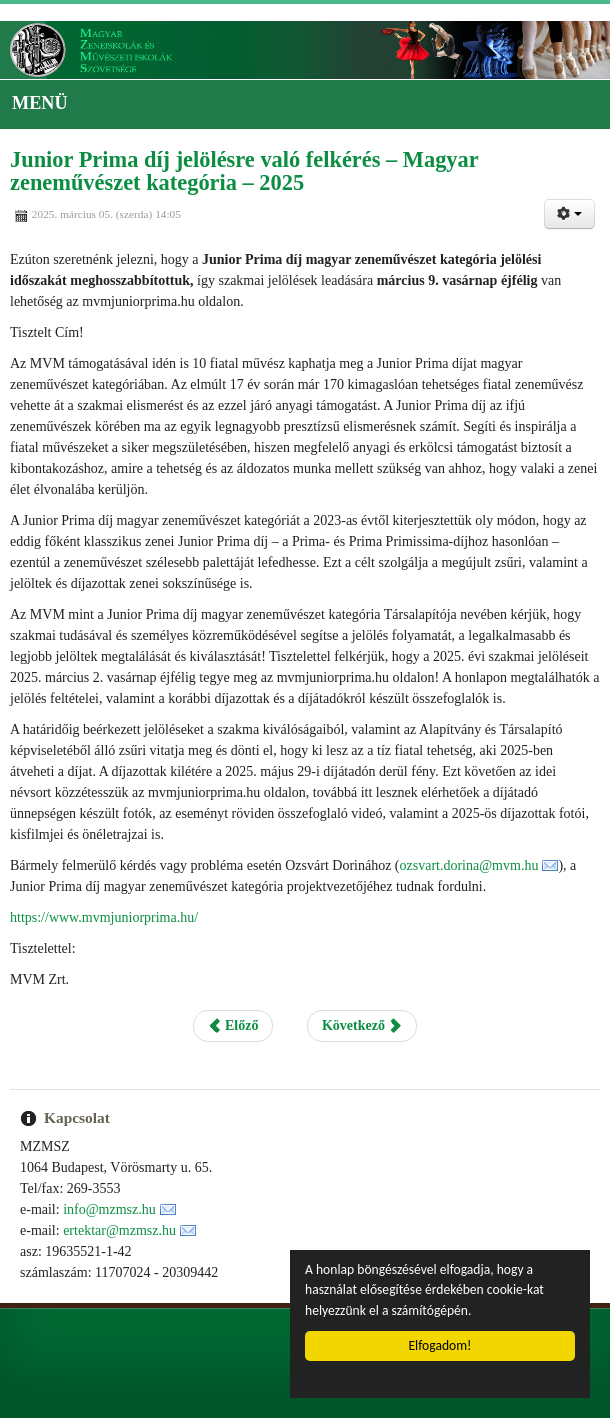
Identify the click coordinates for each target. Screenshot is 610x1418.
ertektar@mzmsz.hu (119, 1230)
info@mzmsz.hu (109, 1209)
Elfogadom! (440, 1345)
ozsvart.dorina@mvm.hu (469, 865)
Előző (233, 1025)
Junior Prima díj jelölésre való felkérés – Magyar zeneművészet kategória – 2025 (244, 170)
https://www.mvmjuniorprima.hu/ (104, 917)
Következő (362, 1025)
